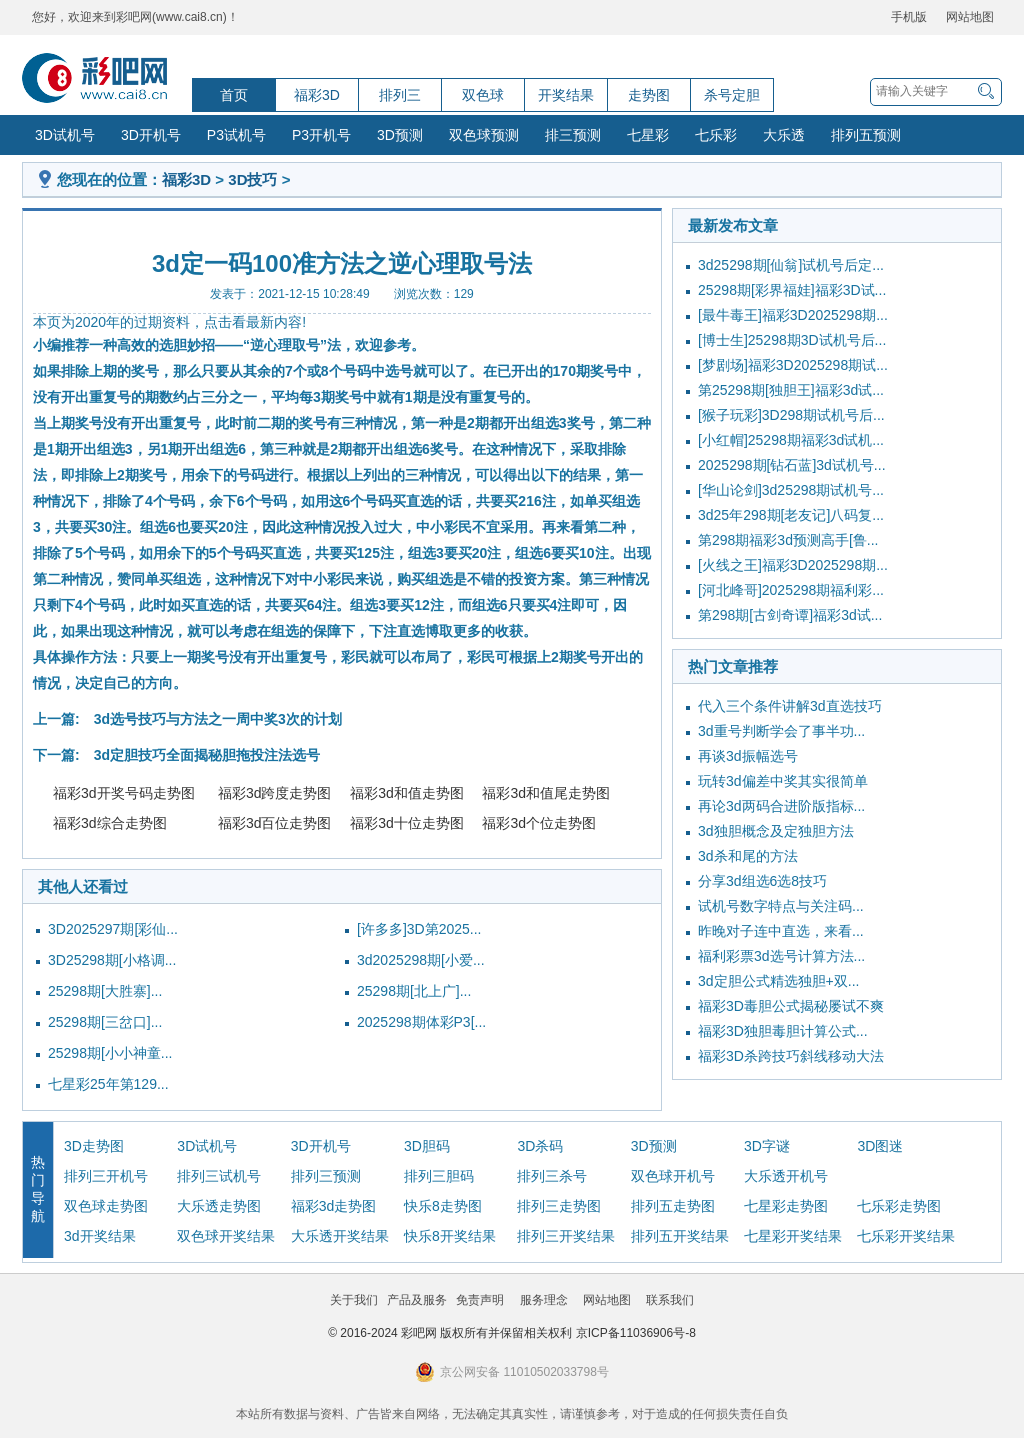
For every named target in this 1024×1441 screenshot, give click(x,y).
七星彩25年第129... (108, 1084)
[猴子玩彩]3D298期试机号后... (791, 415)
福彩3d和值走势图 (407, 793)
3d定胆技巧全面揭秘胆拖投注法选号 (207, 755)
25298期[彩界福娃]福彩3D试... (792, 290)
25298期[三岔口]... (105, 1022)
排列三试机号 (219, 1176)
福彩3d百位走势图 (275, 823)
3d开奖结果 (100, 1236)
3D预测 (400, 135)
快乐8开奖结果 (450, 1236)
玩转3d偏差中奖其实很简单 (783, 781)
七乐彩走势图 (899, 1206)
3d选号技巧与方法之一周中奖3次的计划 (218, 719)
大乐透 (784, 135)
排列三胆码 (439, 1176)
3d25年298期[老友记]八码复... (791, 515)
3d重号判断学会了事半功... (781, 731)
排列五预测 (866, 135)
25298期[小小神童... (110, 1053)
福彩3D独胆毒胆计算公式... (783, 1031)
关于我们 (354, 1300)
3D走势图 (94, 1146)
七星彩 (648, 135)
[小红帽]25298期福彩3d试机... (791, 440)
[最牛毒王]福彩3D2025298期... (793, 315)
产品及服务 (417, 1300)
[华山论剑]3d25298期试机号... (791, 490)
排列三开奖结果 (566, 1236)
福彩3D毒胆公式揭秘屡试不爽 (791, 1006)
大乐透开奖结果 (340, 1236)
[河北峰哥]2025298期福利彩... (791, 590)
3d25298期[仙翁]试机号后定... (791, 265)
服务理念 (544, 1300)
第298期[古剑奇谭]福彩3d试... (790, 615)
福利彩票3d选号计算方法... (781, 956)
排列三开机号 (106, 1176)
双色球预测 (484, 135)
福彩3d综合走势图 (110, 823)
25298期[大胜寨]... (105, 991)
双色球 (483, 95)
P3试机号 (236, 135)
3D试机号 (65, 135)
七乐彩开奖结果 (906, 1236)
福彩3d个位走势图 (539, 823)
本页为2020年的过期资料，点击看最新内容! (169, 322)
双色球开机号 (673, 1176)
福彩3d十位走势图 (407, 823)
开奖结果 (566, 95)
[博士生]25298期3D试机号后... (792, 340)
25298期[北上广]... (414, 991)
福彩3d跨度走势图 (275, 793)
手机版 (909, 17)
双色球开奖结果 (226, 1236)
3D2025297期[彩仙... (113, 929)
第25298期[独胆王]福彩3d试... (791, 390)
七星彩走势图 (786, 1206)
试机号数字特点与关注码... (781, 906)
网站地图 (970, 17)
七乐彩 (716, 135)
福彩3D (317, 95)
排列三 (400, 95)
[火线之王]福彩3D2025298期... (793, 565)
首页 (234, 95)
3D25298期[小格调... (112, 960)
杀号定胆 (732, 95)
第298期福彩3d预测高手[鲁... (788, 540)
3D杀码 (540, 1146)
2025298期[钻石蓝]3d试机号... (792, 465)
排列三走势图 (559, 1206)
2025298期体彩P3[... (421, 1022)
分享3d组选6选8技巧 (762, 881)
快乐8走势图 (443, 1206)
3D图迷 (880, 1146)
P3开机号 (321, 135)
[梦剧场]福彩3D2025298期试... (793, 365)
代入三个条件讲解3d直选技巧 (790, 706)
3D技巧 (252, 179)
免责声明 (480, 1300)
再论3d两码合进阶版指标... (781, 806)
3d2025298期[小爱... (421, 960)
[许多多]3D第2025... (419, 929)
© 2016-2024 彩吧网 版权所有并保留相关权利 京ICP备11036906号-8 (512, 1333)
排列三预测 (326, 1176)
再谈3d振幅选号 (748, 756)
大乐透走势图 (219, 1206)
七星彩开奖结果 (793, 1236)
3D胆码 (427, 1146)
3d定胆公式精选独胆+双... (778, 981)
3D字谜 (767, 1146)
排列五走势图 (673, 1206)
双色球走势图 (106, 1206)
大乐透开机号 (786, 1176)
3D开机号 (151, 135)
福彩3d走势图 (334, 1206)
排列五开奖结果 (680, 1236)
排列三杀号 (552, 1176)
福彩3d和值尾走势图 (546, 793)
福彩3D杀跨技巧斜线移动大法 (791, 1056)
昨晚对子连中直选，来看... (781, 931)
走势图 (649, 95)
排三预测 (573, 135)
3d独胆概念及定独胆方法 (776, 831)
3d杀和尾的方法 (748, 856)
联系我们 (670, 1300)
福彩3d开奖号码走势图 (124, 793)
